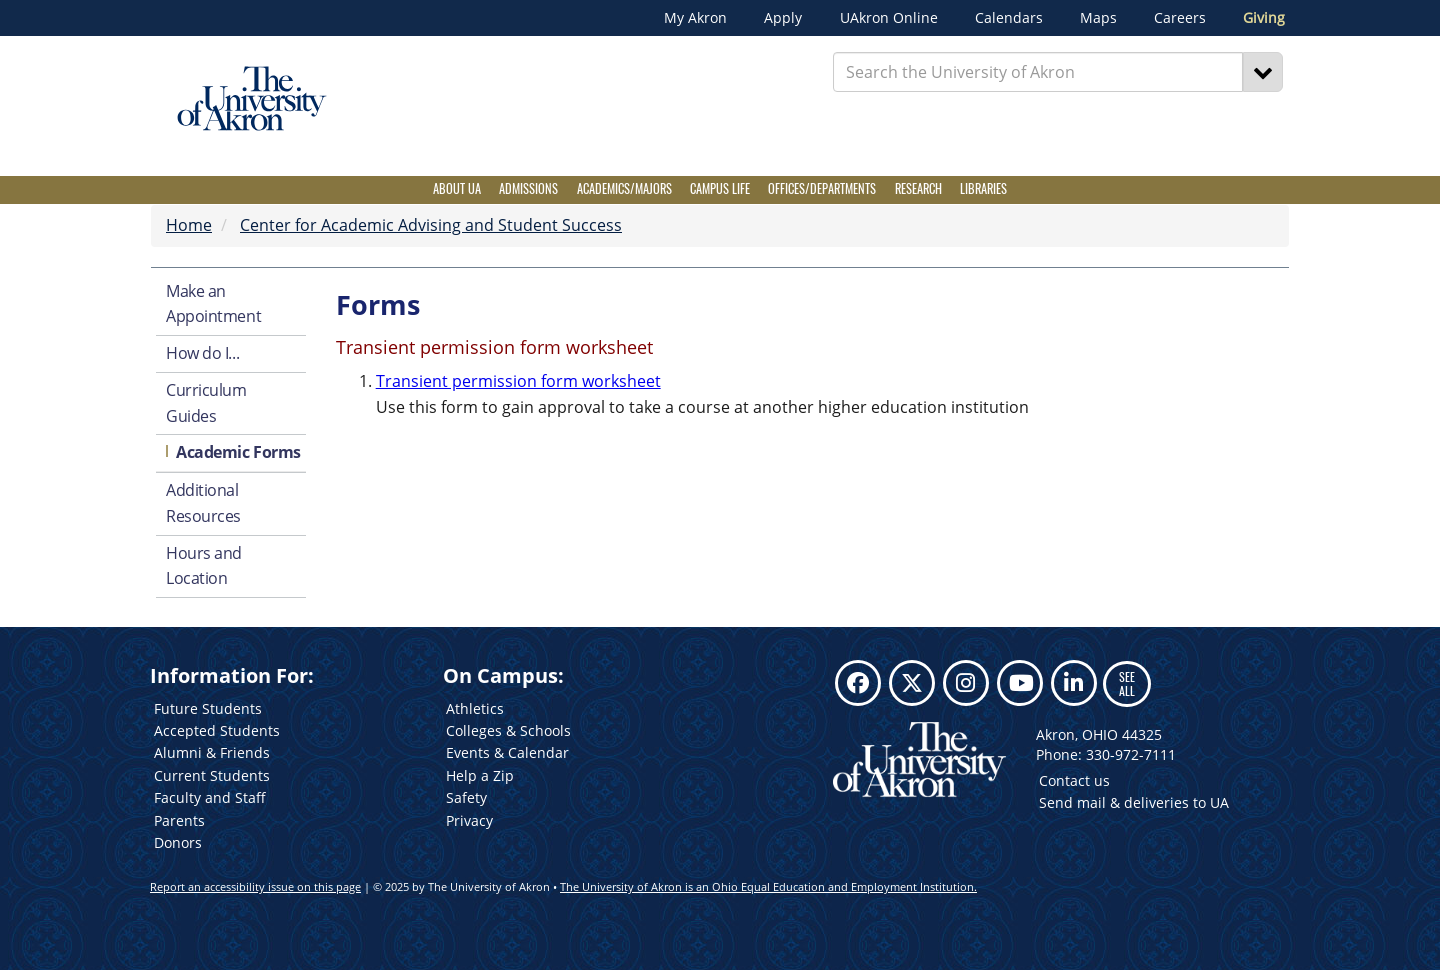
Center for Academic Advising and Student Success (431, 225)
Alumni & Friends (212, 752)
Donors (178, 842)
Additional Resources (203, 503)
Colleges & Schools (508, 730)
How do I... (202, 353)
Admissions (528, 188)
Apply (783, 18)
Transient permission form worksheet (518, 381)
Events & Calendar (507, 752)
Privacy (469, 820)
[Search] (1263, 72)
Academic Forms (238, 452)
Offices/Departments (822, 188)
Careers (1180, 18)
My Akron (695, 18)
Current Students (212, 775)
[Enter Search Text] (1038, 72)
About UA (457, 188)
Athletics (475, 708)
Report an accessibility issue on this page (255, 886)
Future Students (208, 708)
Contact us (1074, 780)
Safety (466, 797)
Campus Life (720, 188)
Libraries (983, 188)
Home (189, 225)
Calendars (1009, 18)
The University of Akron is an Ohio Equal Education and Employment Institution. (768, 886)
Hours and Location (204, 566)
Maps (1098, 18)
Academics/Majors (624, 188)
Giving (1264, 18)
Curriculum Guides (206, 403)
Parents (179, 820)
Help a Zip (480, 775)
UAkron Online (889, 18)
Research (918, 188)
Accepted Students (217, 730)
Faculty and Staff (210, 797)
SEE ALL (1127, 683)
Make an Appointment (213, 304)
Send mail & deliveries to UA (1134, 802)
